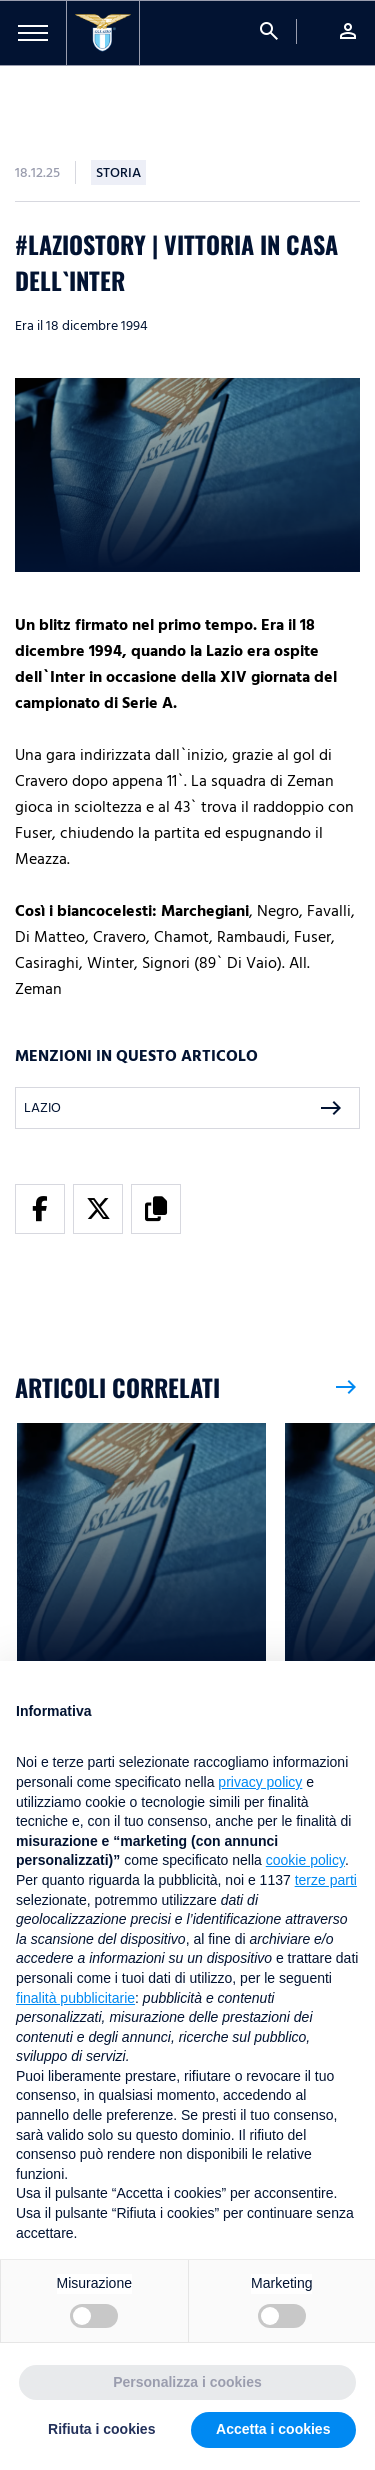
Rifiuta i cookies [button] (101, 2429)
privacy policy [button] (260, 1782)
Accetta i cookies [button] (273, 2429)
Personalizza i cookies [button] (187, 2382)
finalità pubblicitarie (75, 1998)
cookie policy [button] (305, 1860)
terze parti (326, 1880)
